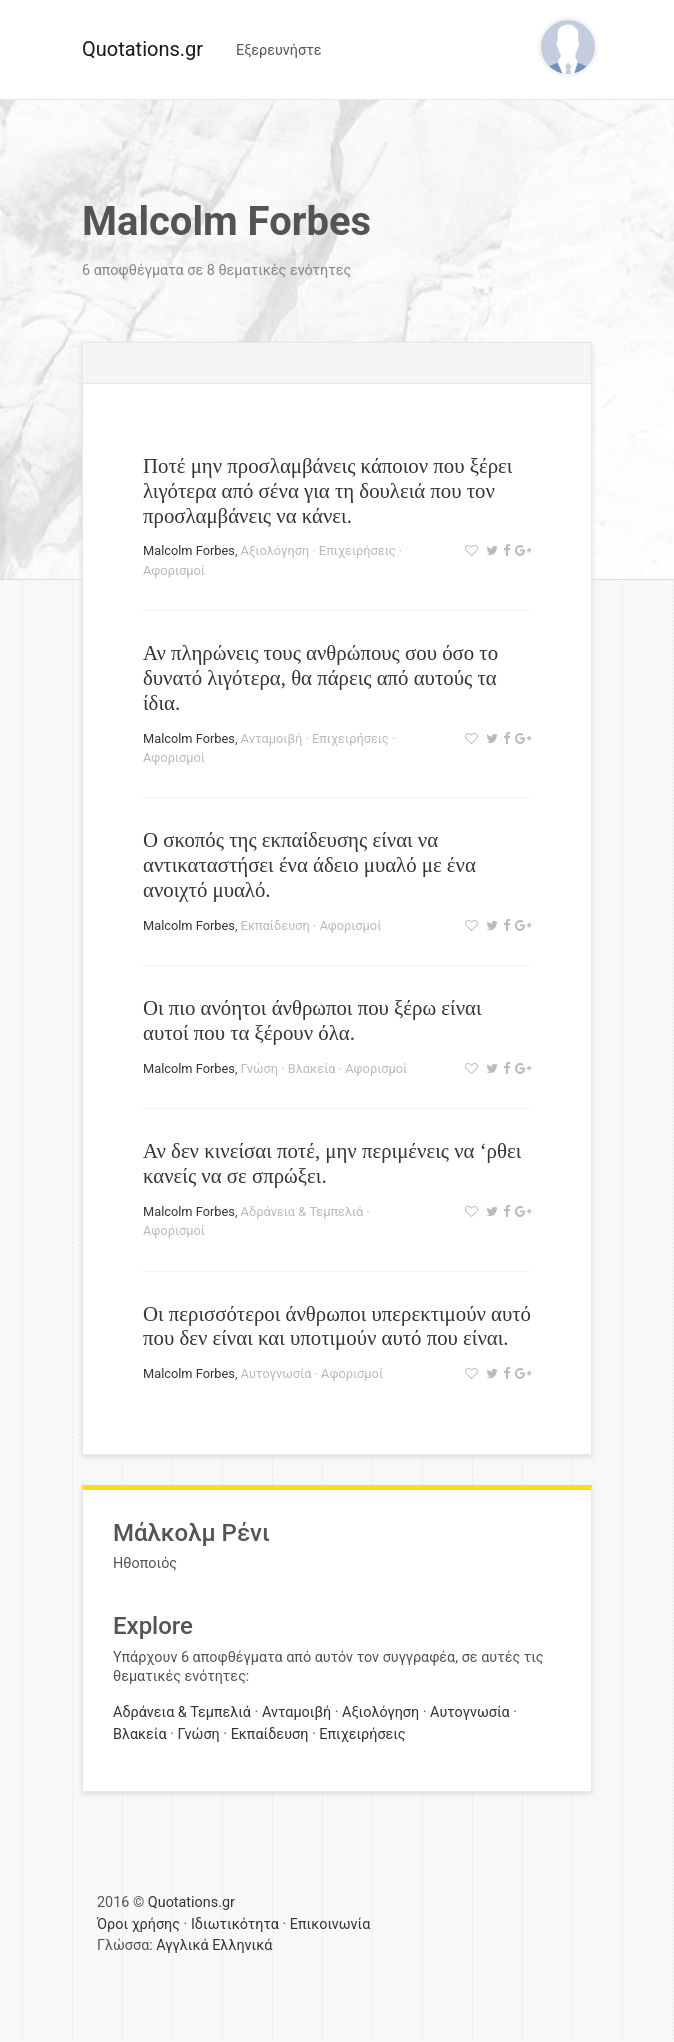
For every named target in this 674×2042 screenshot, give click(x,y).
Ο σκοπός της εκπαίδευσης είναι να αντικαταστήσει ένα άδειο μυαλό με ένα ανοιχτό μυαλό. (309, 864)
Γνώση (259, 1068)
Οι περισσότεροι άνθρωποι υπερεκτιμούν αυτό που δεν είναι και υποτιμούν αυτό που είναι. (337, 1326)
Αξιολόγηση (275, 550)
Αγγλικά (182, 1945)
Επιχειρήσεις (357, 550)
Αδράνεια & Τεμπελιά (302, 1211)
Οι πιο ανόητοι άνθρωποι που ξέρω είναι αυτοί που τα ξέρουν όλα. (312, 1020)
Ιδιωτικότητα (235, 1924)
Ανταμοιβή (272, 738)
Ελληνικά (242, 1945)
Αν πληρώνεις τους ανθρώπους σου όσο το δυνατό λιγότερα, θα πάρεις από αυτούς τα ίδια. (320, 677)
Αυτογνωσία (276, 1373)
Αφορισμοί (174, 570)
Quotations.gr (142, 49)
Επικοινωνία (330, 1924)
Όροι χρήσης (138, 1924)
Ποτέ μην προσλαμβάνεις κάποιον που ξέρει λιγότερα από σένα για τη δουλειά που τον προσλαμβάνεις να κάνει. (327, 490)
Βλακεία (312, 1068)
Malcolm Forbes (189, 550)
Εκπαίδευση (275, 925)
